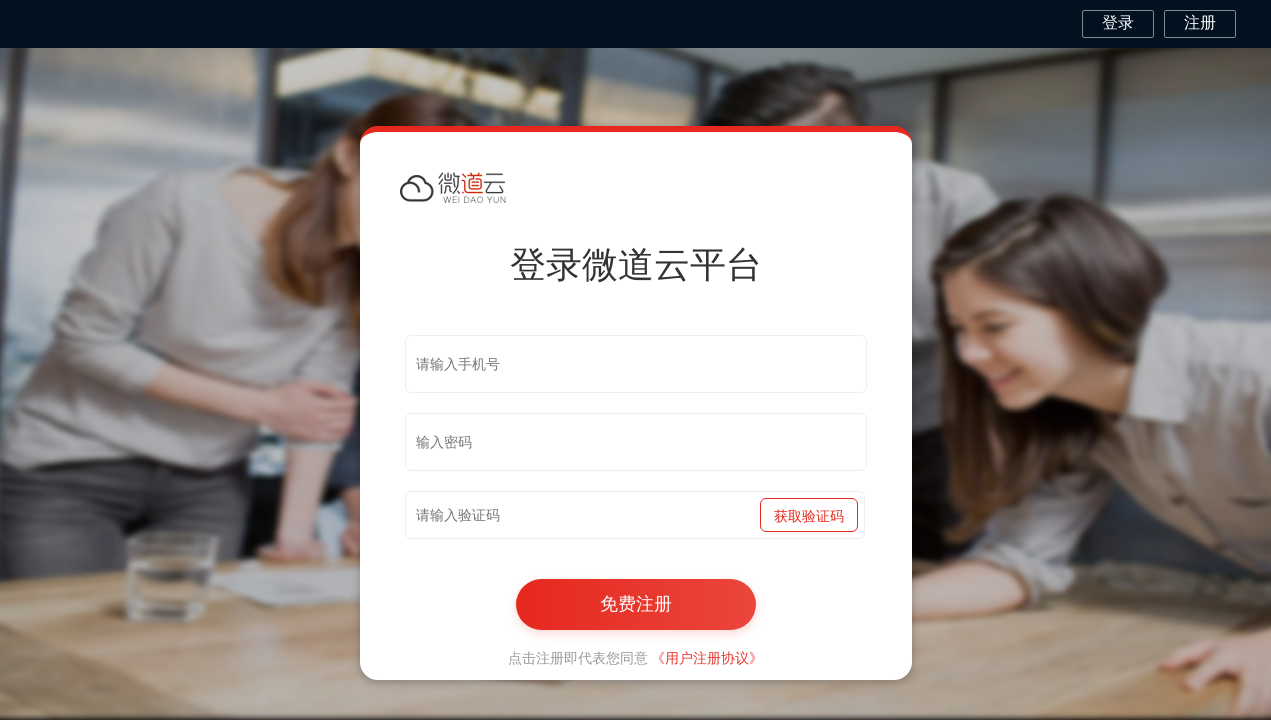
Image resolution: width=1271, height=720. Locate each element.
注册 (1200, 22)
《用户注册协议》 (707, 658)
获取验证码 (809, 516)
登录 (1118, 22)
